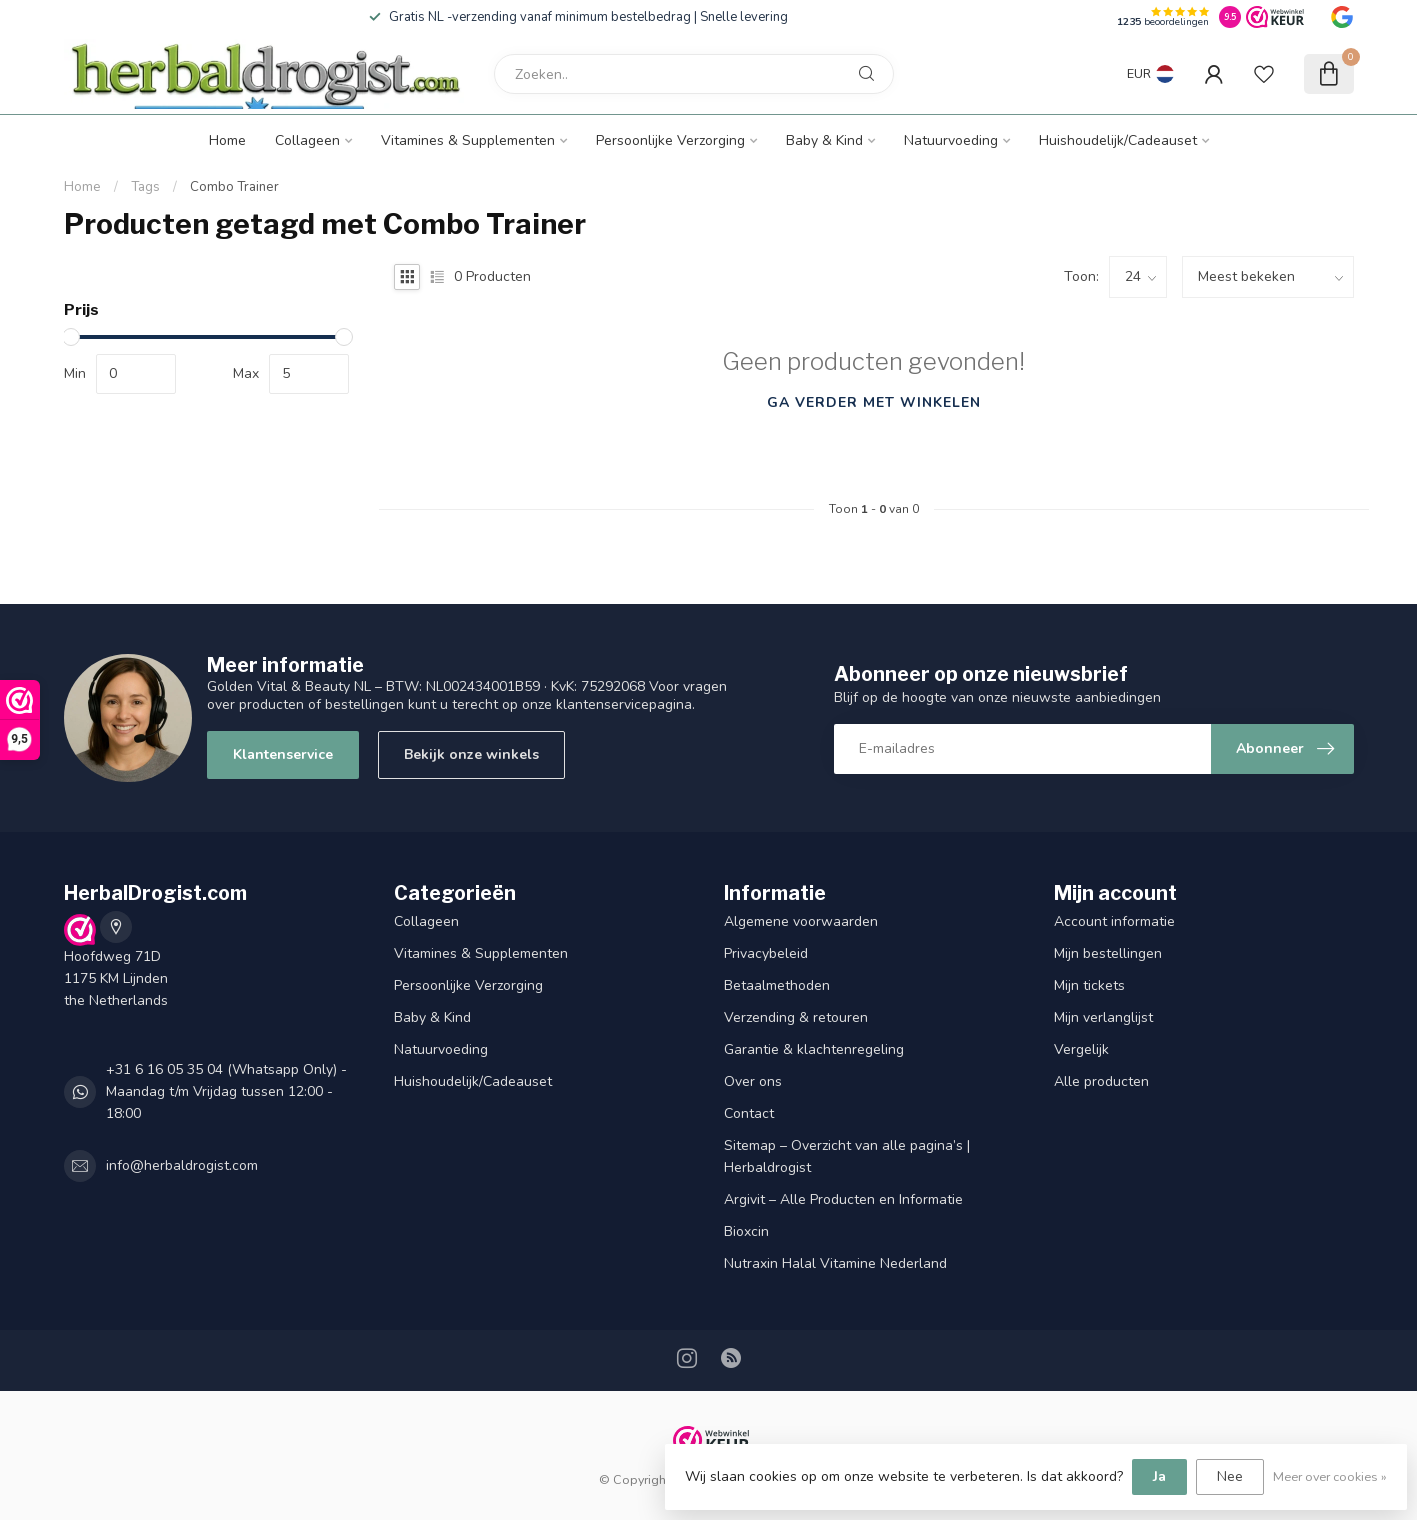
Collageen (307, 140)
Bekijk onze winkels (471, 754)
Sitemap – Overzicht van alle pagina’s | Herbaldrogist (847, 1156)
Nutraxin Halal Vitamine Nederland (835, 1263)
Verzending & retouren (796, 1017)
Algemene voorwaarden (801, 921)
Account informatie (1114, 921)
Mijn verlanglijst (1103, 1017)
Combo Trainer (234, 187)
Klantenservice (283, 754)
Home (227, 140)
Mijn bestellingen (1108, 953)
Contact (749, 1113)
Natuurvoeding (951, 140)
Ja (1159, 1476)
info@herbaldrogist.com (182, 1165)
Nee (1230, 1476)
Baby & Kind (824, 140)
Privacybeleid (766, 953)
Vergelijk (1081, 1049)
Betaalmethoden (777, 985)
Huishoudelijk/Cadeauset (1118, 140)
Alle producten (1101, 1081)
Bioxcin (746, 1231)
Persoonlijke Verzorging (670, 140)
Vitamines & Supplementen (468, 140)
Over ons (753, 1081)
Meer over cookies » (1330, 1476)
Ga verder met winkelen (874, 402)
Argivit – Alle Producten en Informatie (843, 1199)
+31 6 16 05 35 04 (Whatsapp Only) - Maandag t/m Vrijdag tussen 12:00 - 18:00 (226, 1091)
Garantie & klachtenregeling (814, 1049)
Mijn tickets (1089, 985)
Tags (145, 187)
